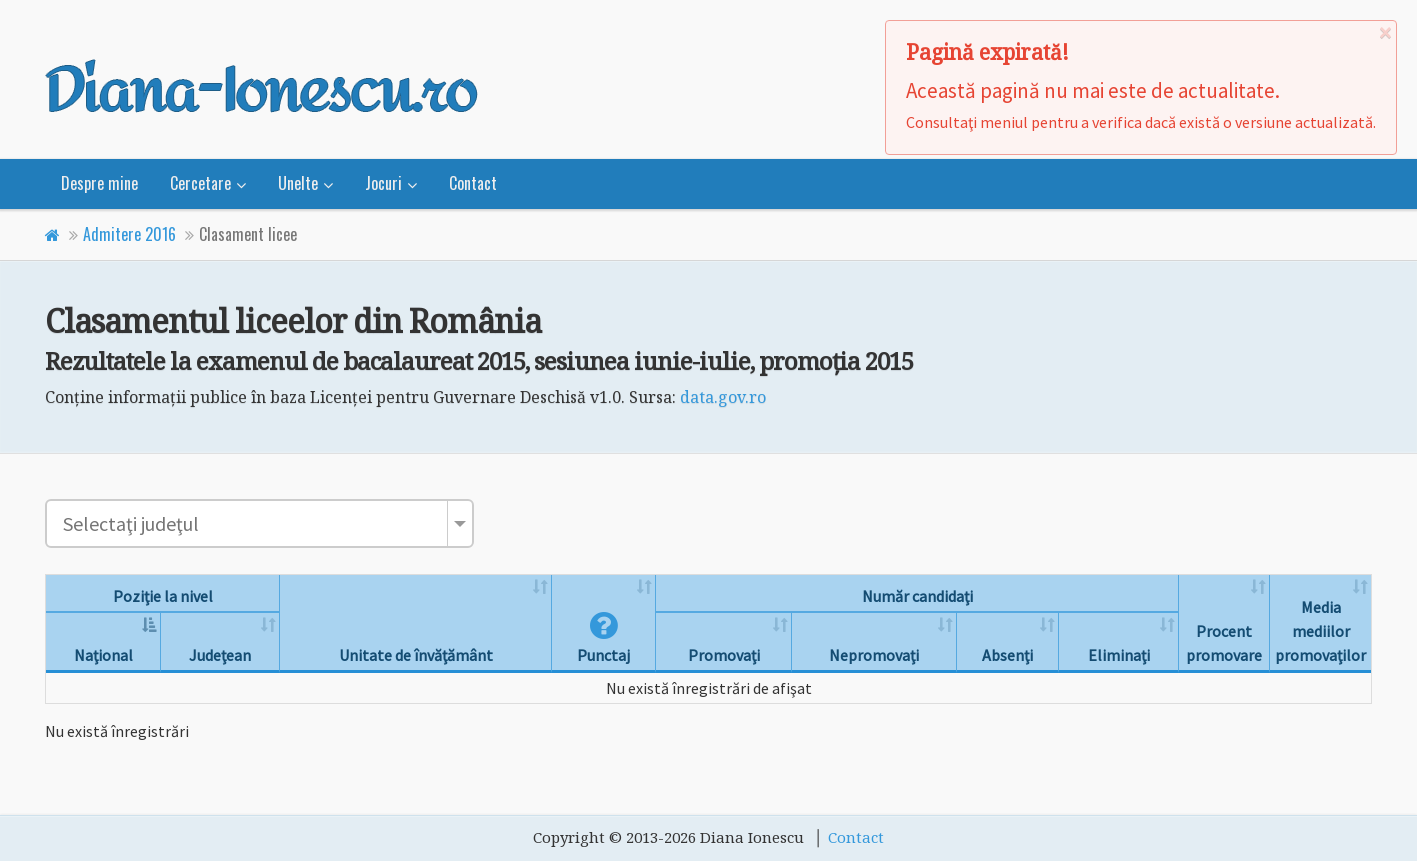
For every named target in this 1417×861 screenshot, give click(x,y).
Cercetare (200, 183)
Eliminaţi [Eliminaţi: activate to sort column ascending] (1119, 655)
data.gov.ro (723, 397)
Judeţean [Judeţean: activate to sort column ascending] (220, 655)
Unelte (298, 183)
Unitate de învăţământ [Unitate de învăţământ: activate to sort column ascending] (416, 655)
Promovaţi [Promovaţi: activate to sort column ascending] (724, 655)
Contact (473, 183)
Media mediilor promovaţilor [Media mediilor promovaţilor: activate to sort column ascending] (1320, 631)
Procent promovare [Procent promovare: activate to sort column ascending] (1224, 643)
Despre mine (99, 183)
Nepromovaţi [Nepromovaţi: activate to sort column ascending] (874, 655)
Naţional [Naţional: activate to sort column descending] (103, 655)
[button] (603, 631)
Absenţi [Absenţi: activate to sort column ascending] (1007, 655)
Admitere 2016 (129, 234)
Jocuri (383, 183)
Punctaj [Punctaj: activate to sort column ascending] (603, 643)
